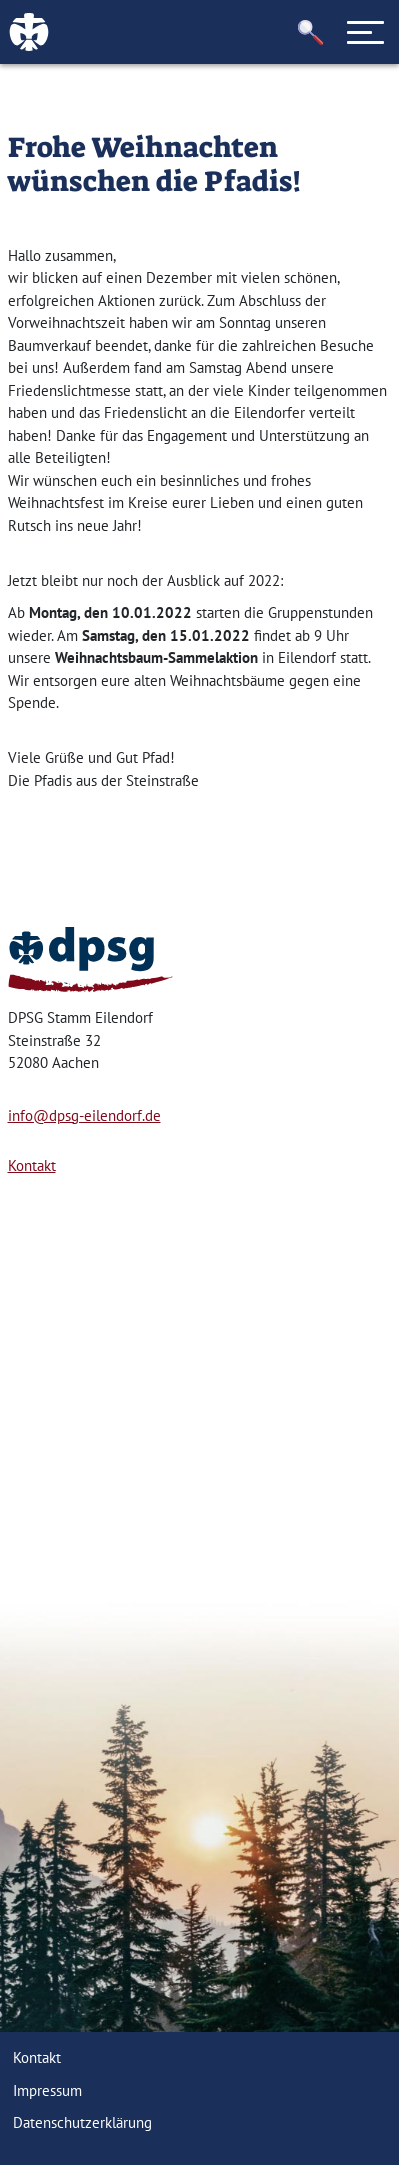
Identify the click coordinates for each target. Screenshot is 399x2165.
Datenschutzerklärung (82, 2122)
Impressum (47, 2090)
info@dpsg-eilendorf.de (84, 1115)
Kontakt (32, 1165)
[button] (311, 32)
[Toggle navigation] (366, 32)
